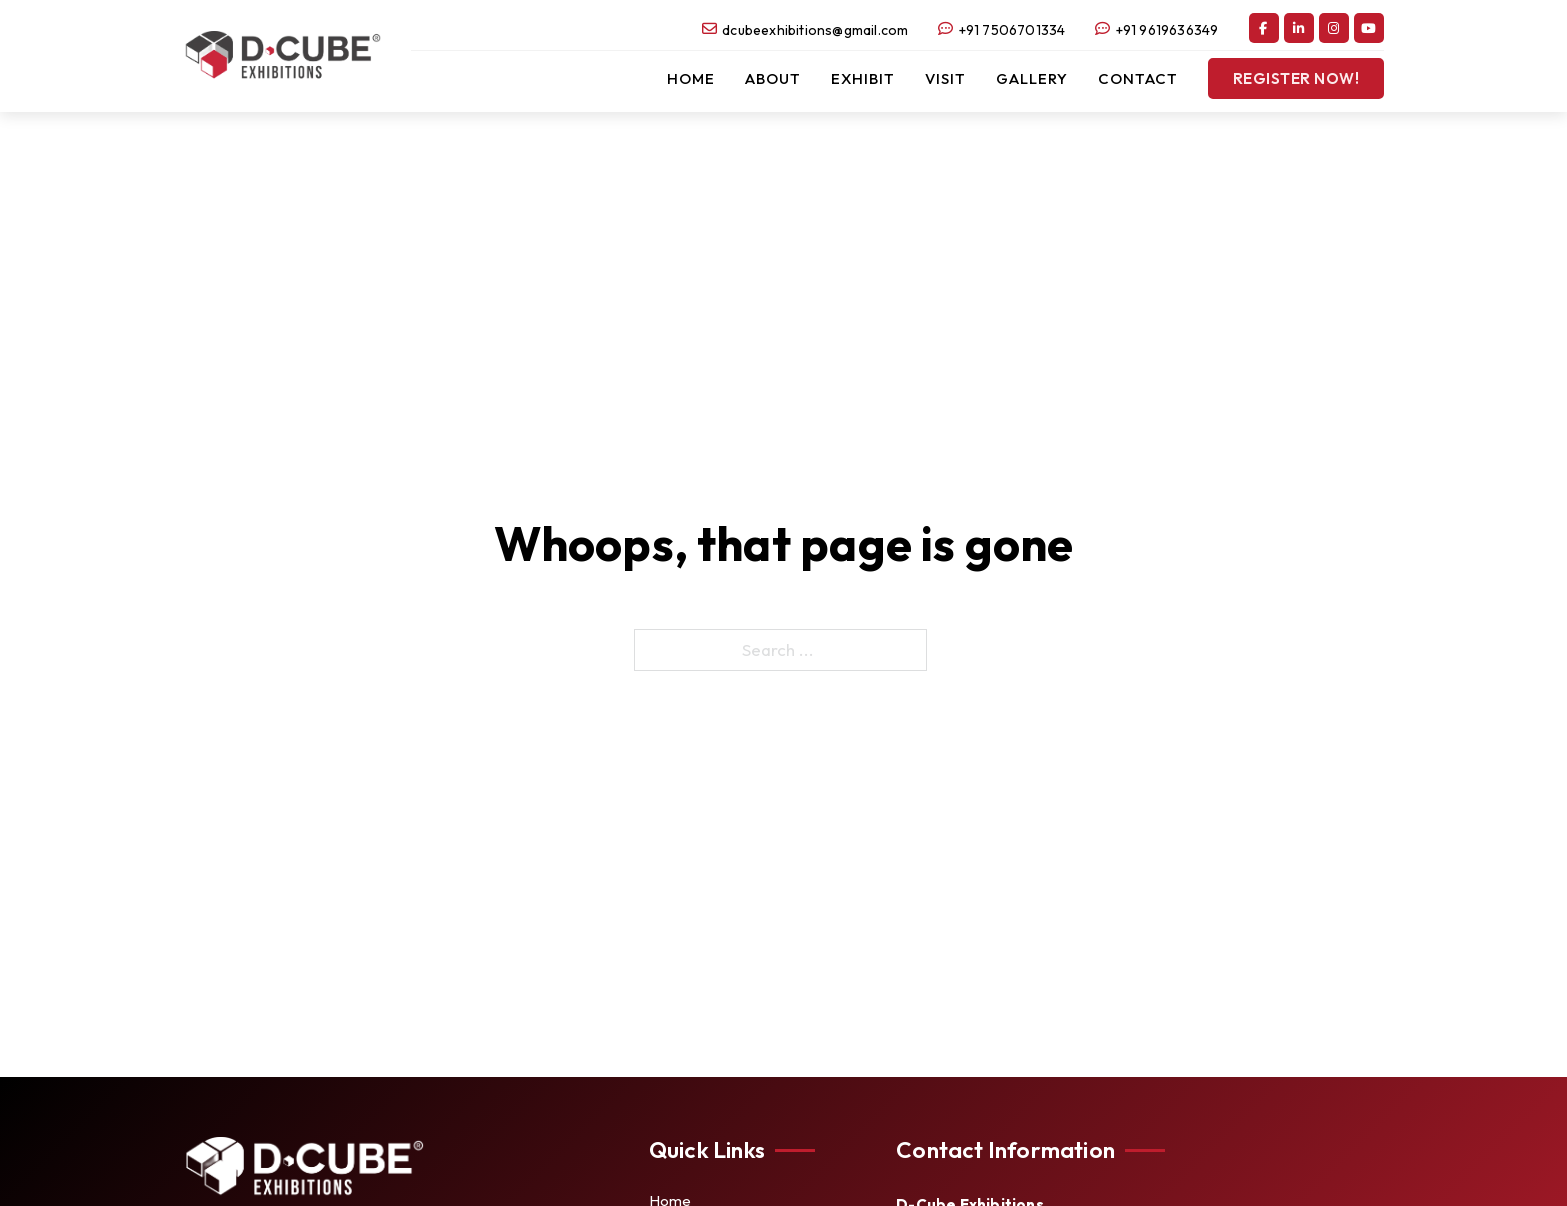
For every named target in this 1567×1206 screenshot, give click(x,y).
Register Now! (1296, 78)
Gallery (1032, 78)
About (773, 78)
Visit (945, 78)
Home (691, 78)
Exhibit (863, 78)
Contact (1138, 78)
